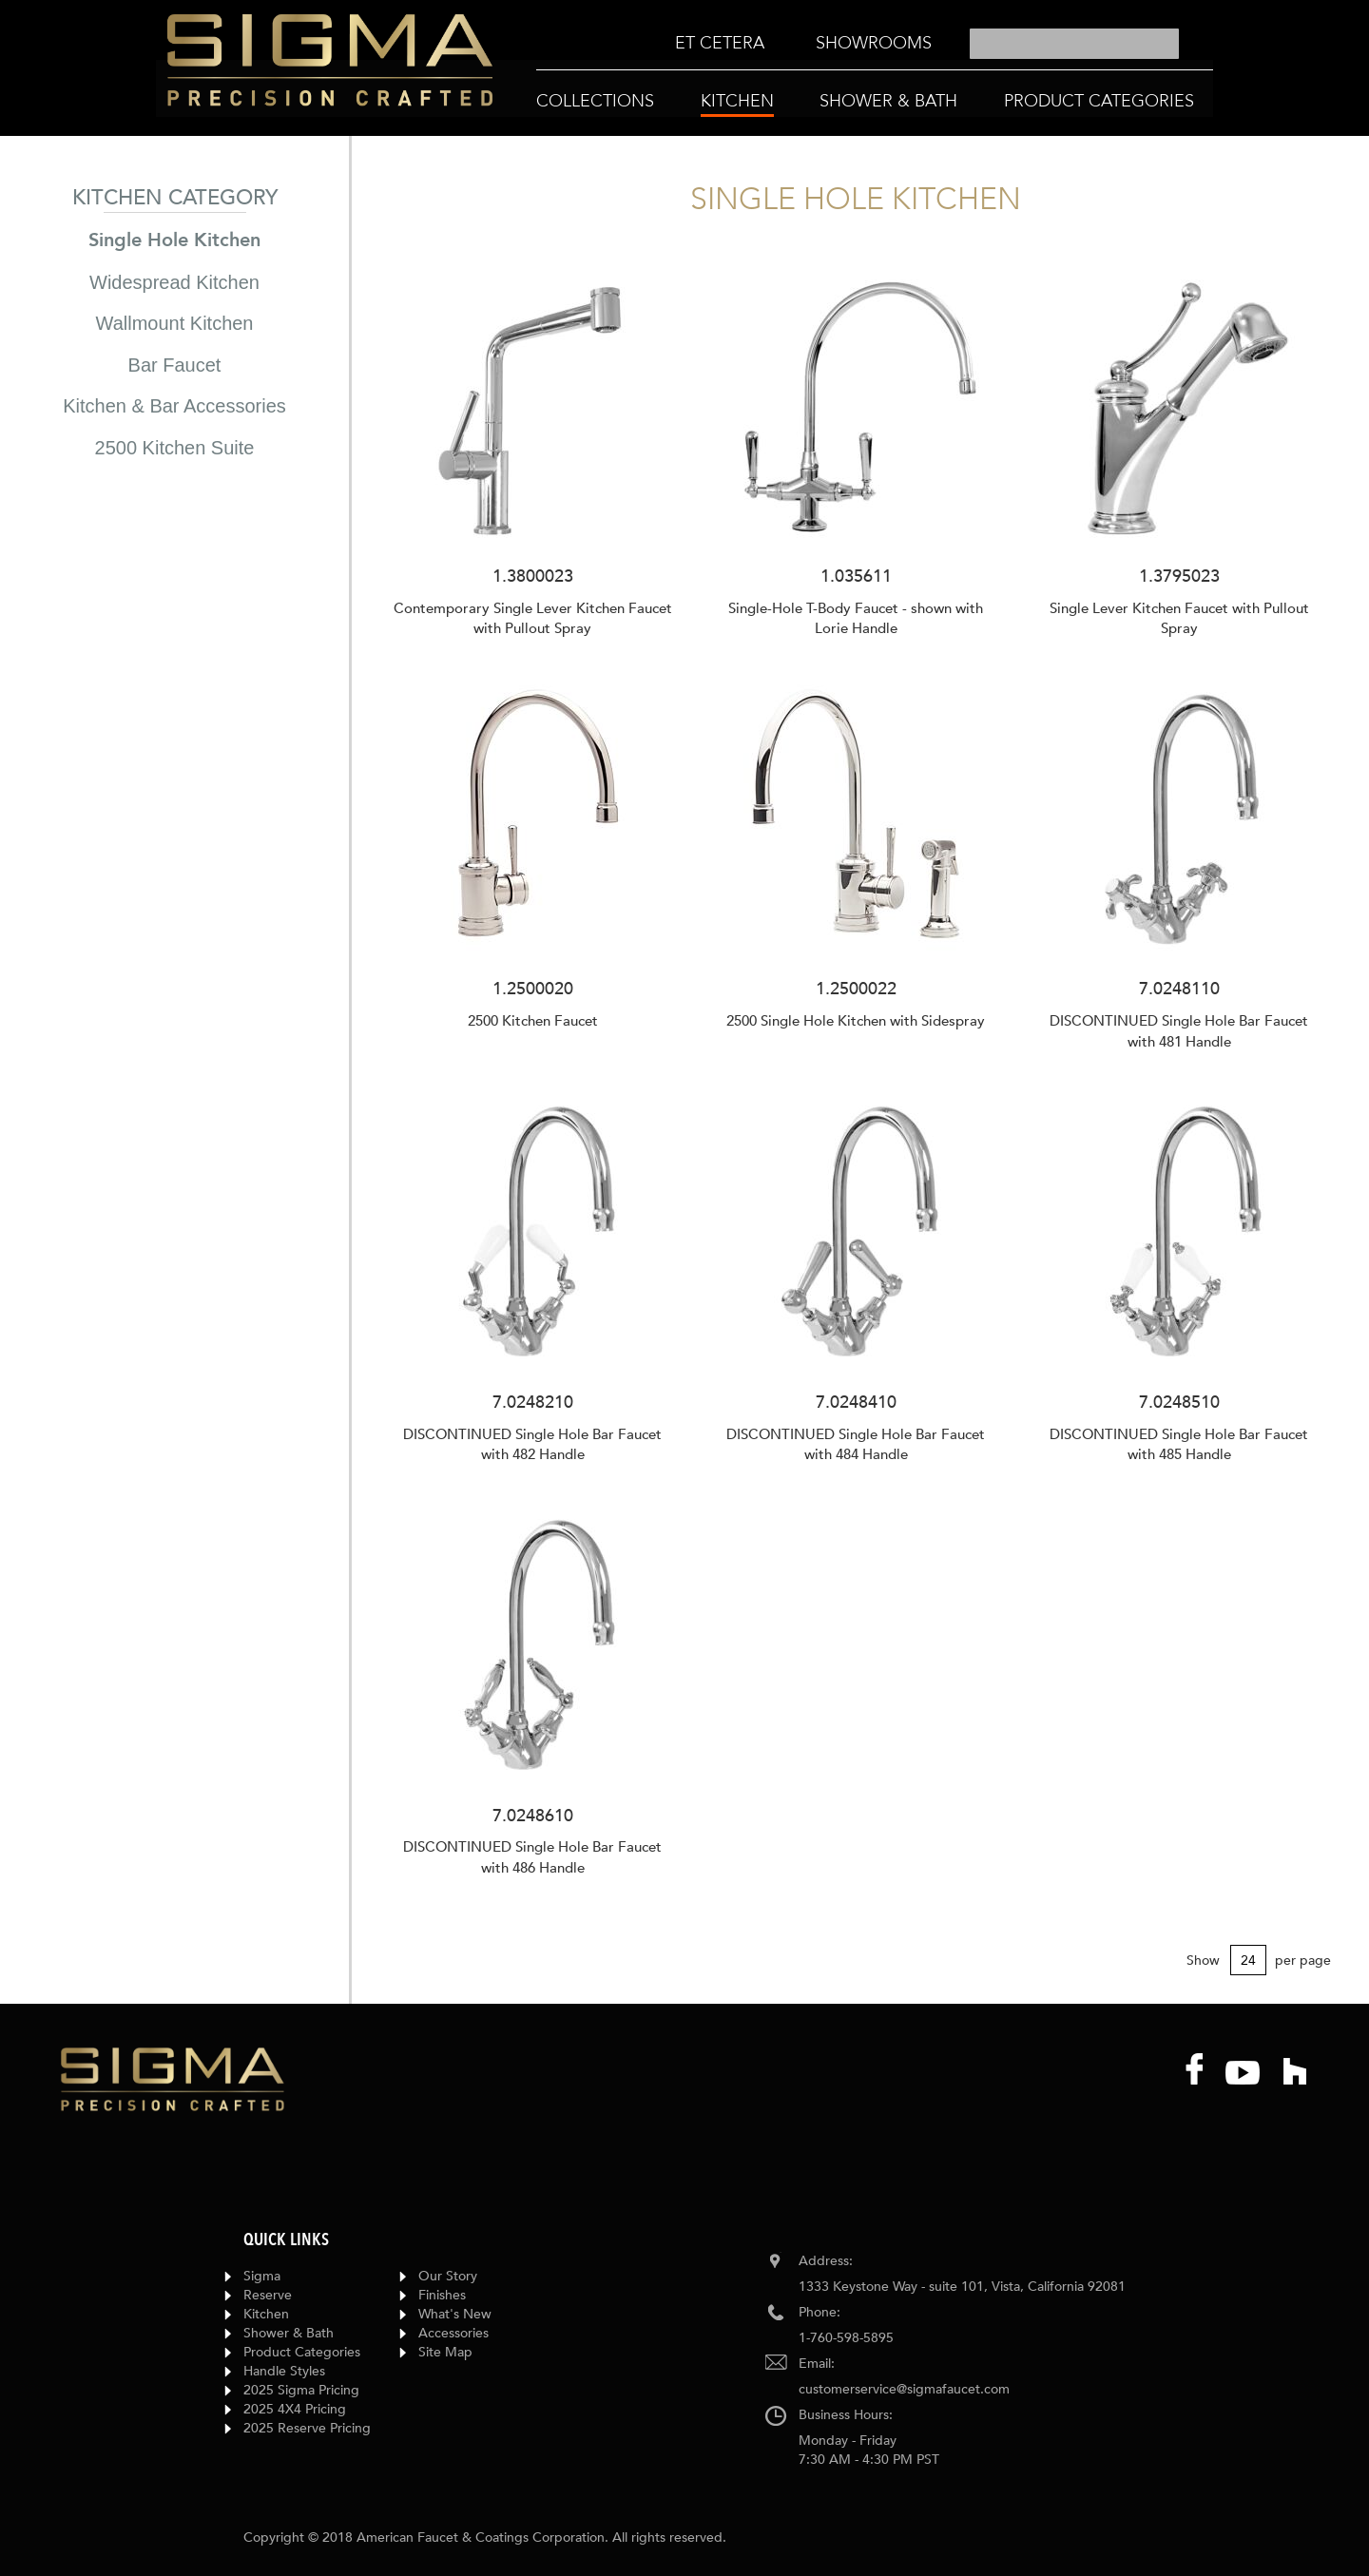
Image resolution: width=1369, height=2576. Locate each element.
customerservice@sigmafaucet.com (904, 2389)
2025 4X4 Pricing (294, 2409)
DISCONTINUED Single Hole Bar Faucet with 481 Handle (1179, 1030)
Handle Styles (284, 2371)
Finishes (442, 2295)
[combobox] (1074, 44)
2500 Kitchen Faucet (533, 1020)
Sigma (261, 2276)
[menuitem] (719, 43)
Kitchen (266, 2314)
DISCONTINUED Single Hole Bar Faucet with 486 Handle (532, 1856)
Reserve (267, 2295)
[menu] (803, 44)
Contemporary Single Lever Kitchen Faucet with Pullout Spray (533, 618)
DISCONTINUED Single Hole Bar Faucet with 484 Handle (855, 1444)
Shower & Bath (288, 2333)
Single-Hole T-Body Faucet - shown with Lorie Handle (855, 618)
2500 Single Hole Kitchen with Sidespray (855, 1020)
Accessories (453, 2333)
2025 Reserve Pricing (307, 2428)
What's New (455, 2314)
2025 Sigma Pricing (301, 2390)
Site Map (445, 2352)
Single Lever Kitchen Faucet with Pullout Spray (1179, 618)
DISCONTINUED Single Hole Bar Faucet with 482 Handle (532, 1444)
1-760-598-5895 (846, 2338)
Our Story (447, 2276)
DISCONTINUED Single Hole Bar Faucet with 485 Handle (1179, 1444)
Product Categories (301, 2352)
